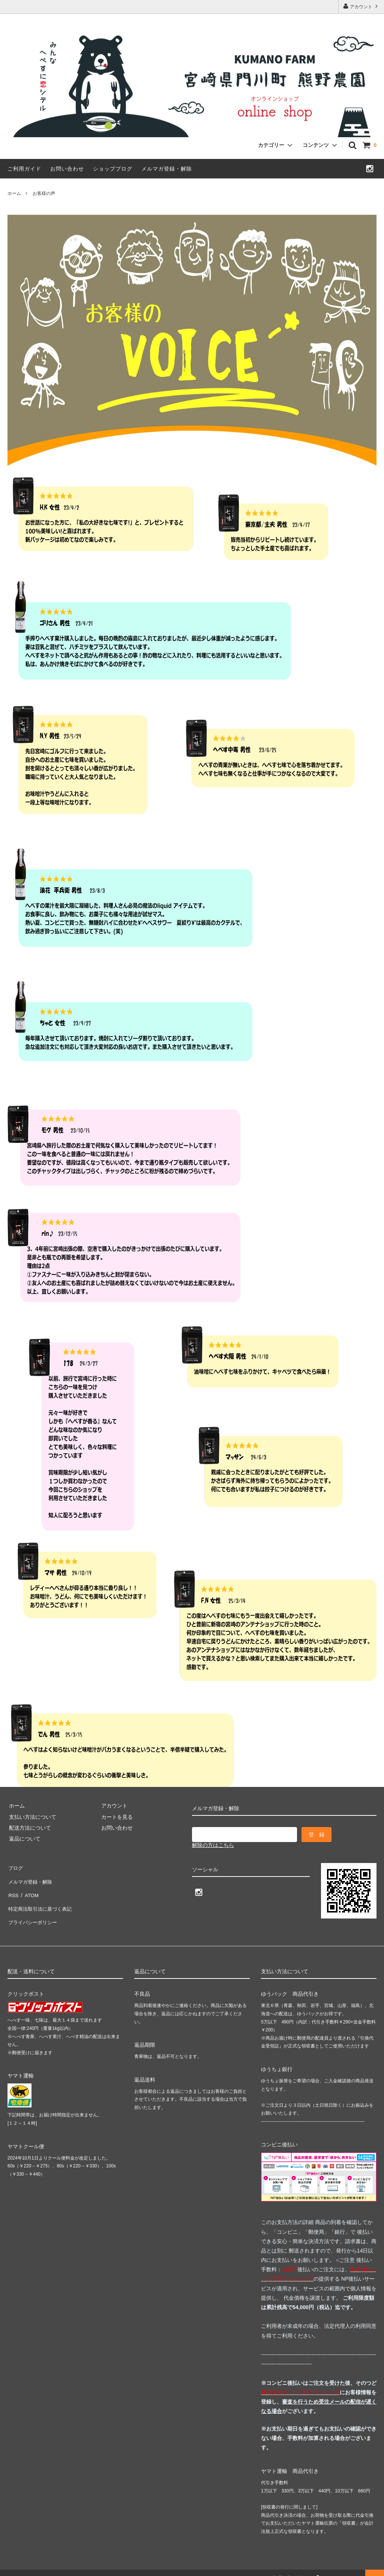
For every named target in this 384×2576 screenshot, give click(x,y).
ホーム (14, 193)
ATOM (29, 1889)
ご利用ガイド (24, 169)
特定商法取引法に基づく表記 (42, 1900)
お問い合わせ (67, 169)
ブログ (15, 1867)
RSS (13, 1889)
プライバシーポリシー (34, 1911)
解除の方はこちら (213, 1845)
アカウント (361, 6)
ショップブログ (112, 169)
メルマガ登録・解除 (166, 169)
